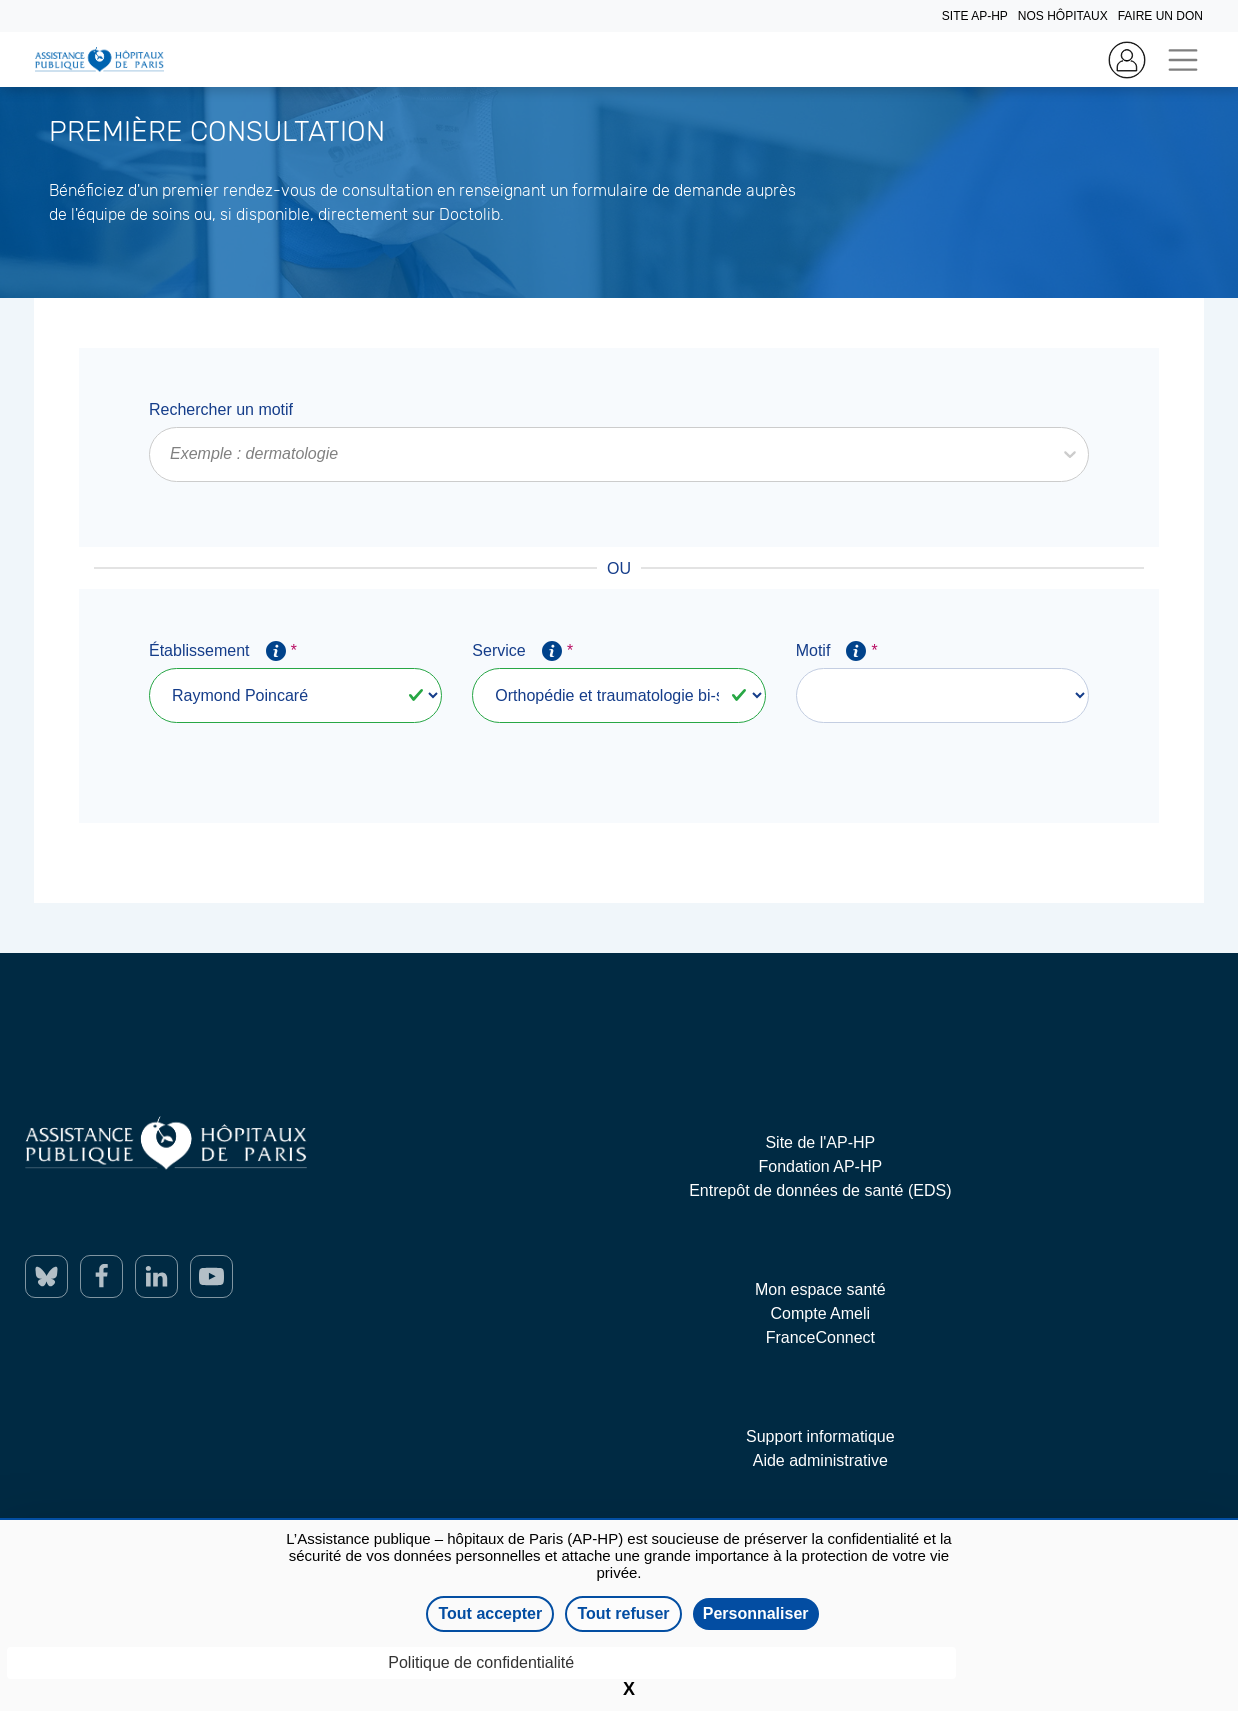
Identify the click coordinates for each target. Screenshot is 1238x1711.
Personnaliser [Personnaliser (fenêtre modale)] (756, 1613)
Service (522, 651)
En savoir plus (50, 250)
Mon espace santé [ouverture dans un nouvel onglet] (820, 1289)
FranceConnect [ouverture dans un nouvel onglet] (820, 1337)
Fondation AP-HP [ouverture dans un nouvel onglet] (821, 1166)
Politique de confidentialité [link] (481, 1662)
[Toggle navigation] (1182, 59)
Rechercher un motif (221, 409)
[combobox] (172, 454)
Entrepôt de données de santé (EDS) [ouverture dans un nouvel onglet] (820, 1190)
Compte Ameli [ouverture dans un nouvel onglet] (821, 1313)
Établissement (222, 651)
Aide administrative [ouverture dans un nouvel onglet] (820, 1460)
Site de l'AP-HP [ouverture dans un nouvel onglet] (820, 1142)
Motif (836, 651)
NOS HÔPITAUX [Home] (1063, 16)
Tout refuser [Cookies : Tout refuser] (623, 1613)
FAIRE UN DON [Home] (1160, 16)
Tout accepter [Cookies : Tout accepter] (490, 1613)
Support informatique (820, 1436)
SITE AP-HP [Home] (975, 16)
